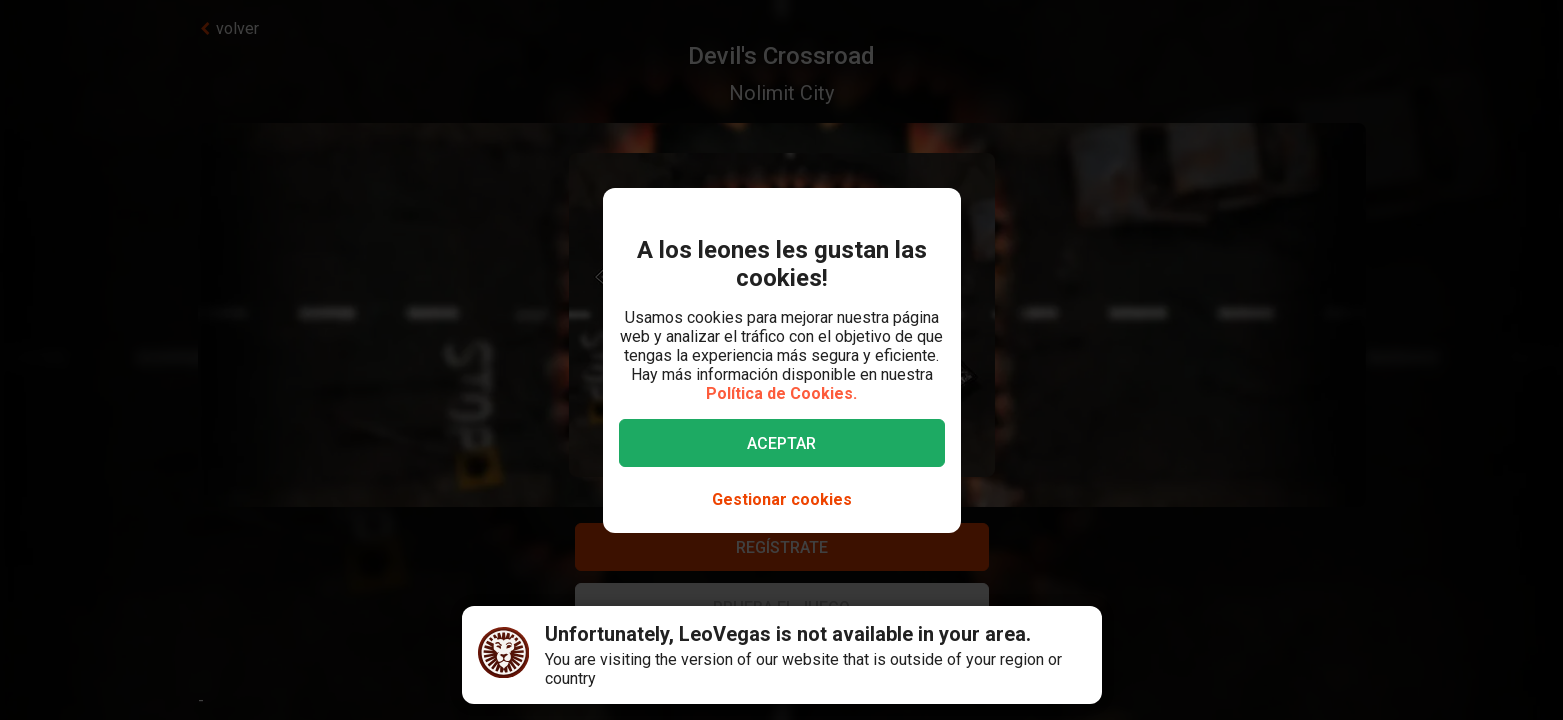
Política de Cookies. (781, 393)
